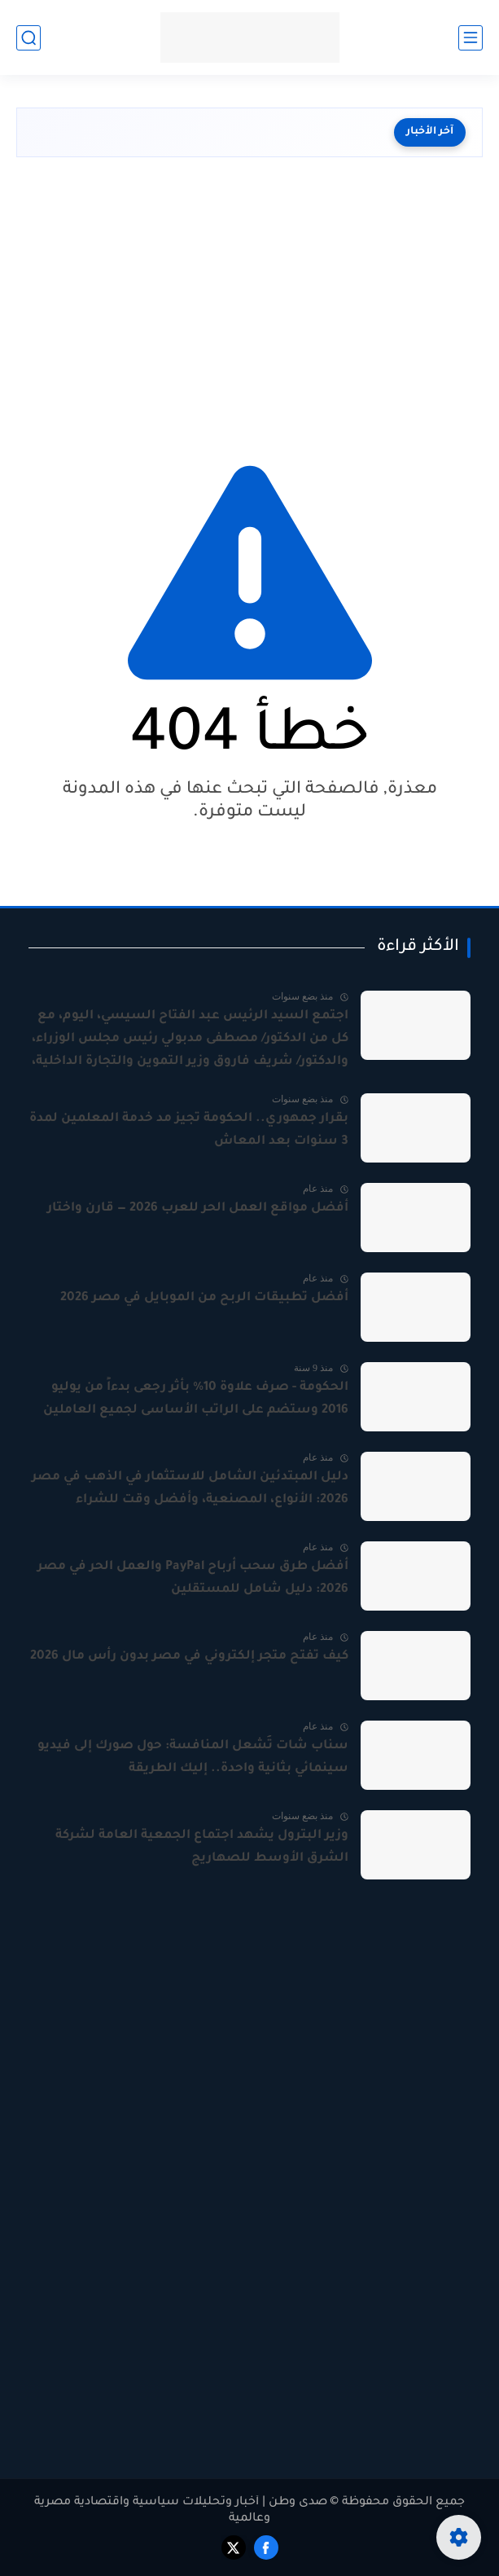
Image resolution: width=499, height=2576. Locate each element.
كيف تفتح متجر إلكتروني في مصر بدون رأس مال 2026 (189, 1657)
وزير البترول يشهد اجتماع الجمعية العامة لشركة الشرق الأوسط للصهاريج (201, 1847)
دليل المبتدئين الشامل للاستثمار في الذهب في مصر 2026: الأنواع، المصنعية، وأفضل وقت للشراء (190, 1488)
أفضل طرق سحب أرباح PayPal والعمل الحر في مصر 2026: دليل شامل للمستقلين (192, 1578)
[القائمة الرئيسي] (470, 38)
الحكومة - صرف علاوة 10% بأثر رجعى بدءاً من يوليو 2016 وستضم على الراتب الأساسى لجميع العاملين (195, 1399)
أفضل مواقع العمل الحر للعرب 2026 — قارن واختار (197, 1208)
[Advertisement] (249, 304)
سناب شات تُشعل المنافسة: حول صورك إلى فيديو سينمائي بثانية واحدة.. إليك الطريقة (192, 1757)
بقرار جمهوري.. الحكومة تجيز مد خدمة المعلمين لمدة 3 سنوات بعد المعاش (188, 1130)
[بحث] (28, 38)
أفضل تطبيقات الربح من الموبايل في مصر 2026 (204, 1298)
